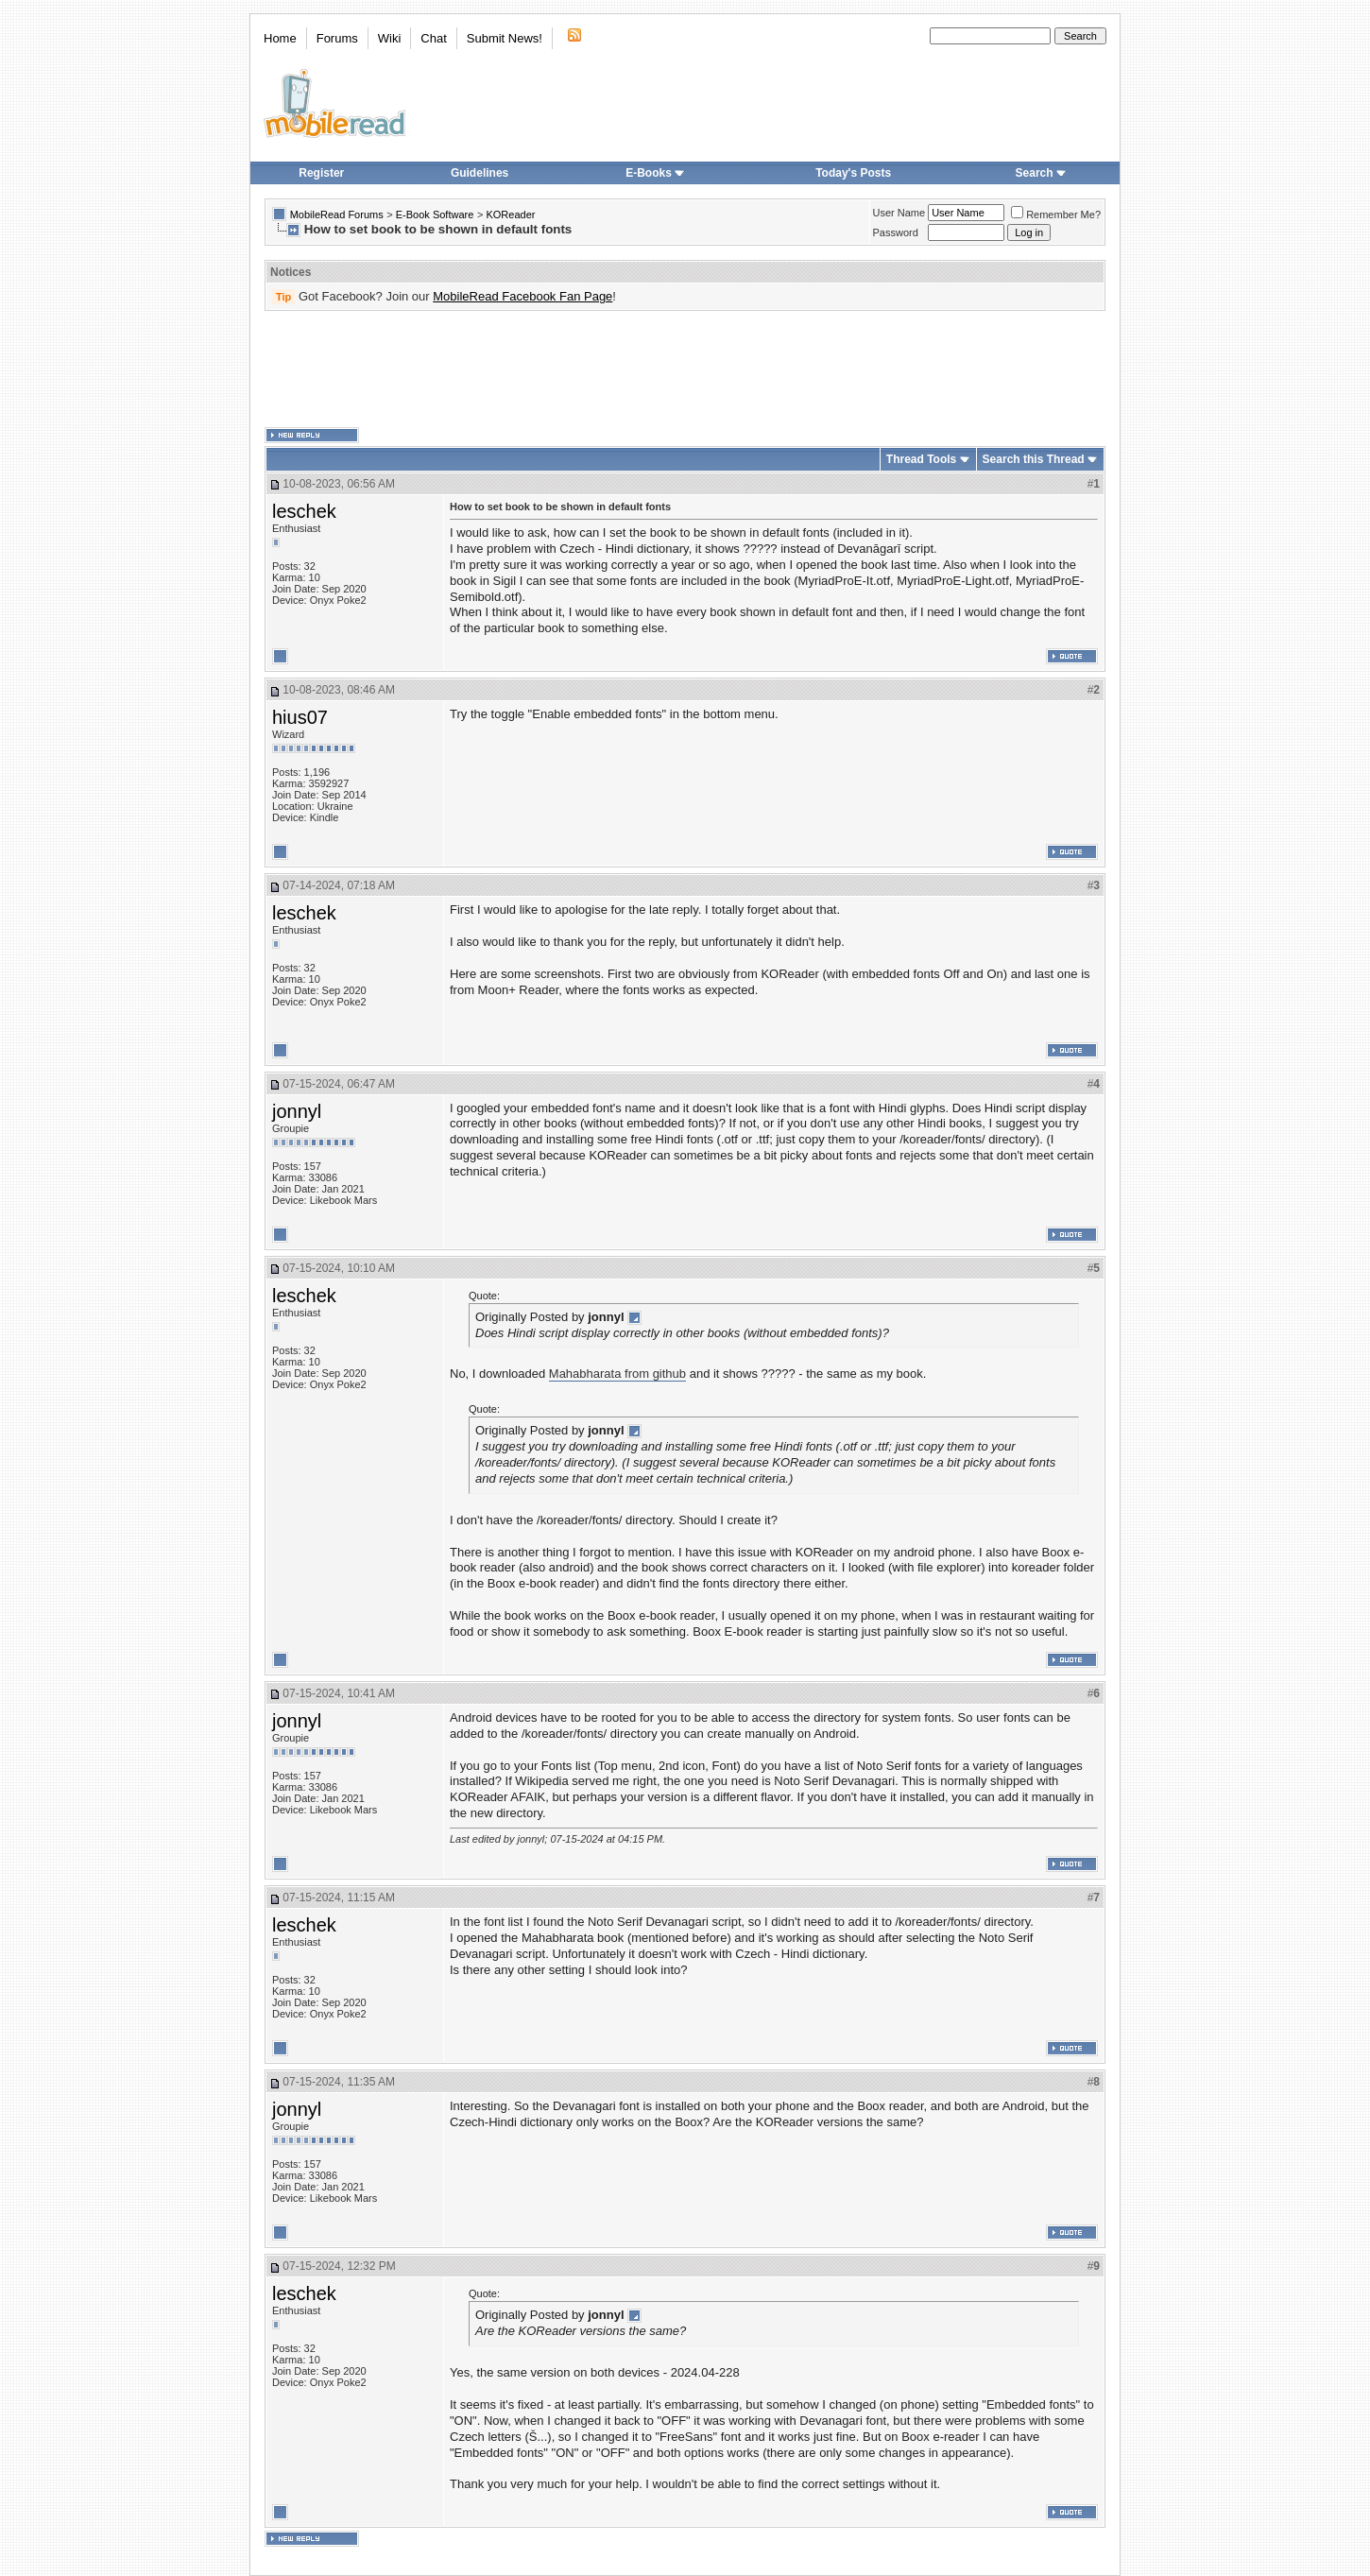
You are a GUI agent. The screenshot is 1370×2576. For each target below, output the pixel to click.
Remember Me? (1056, 214)
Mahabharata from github (617, 1373)
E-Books (655, 173)
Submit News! (504, 38)
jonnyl (296, 1111)
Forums (337, 38)
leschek (304, 511)
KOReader (510, 214)
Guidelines (479, 173)
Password (895, 232)
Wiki (390, 38)
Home (280, 38)
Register (321, 173)
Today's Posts (853, 173)
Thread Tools (921, 459)
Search (1041, 173)
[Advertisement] (685, 369)
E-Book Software (435, 214)
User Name (899, 212)
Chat (433, 38)
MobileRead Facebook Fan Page (522, 296)
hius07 (300, 717)
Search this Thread (1034, 459)
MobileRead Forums (337, 214)
